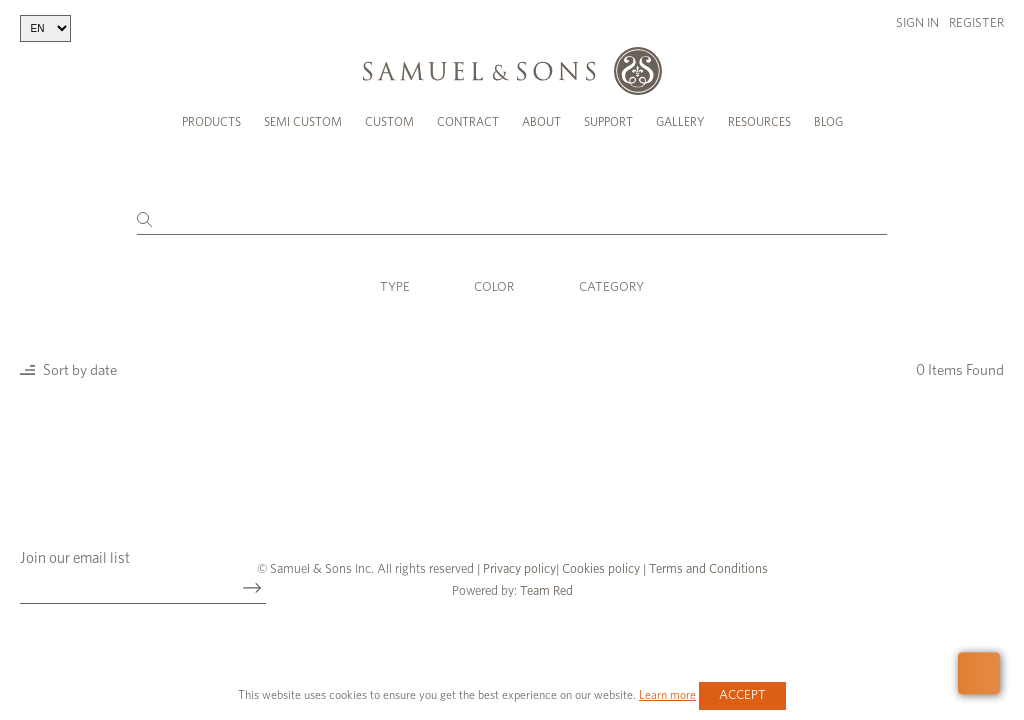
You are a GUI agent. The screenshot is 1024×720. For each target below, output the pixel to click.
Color (494, 287)
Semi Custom (303, 122)
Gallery (680, 122)
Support (608, 122)
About (541, 122)
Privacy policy (519, 569)
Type (395, 287)
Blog (828, 122)
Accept (742, 695)
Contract (468, 122)
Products (211, 122)
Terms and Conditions (707, 569)
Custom (389, 122)
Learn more (667, 695)
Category (611, 287)
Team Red (546, 591)
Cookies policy (601, 569)
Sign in (917, 23)
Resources (759, 122)
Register (976, 23)
